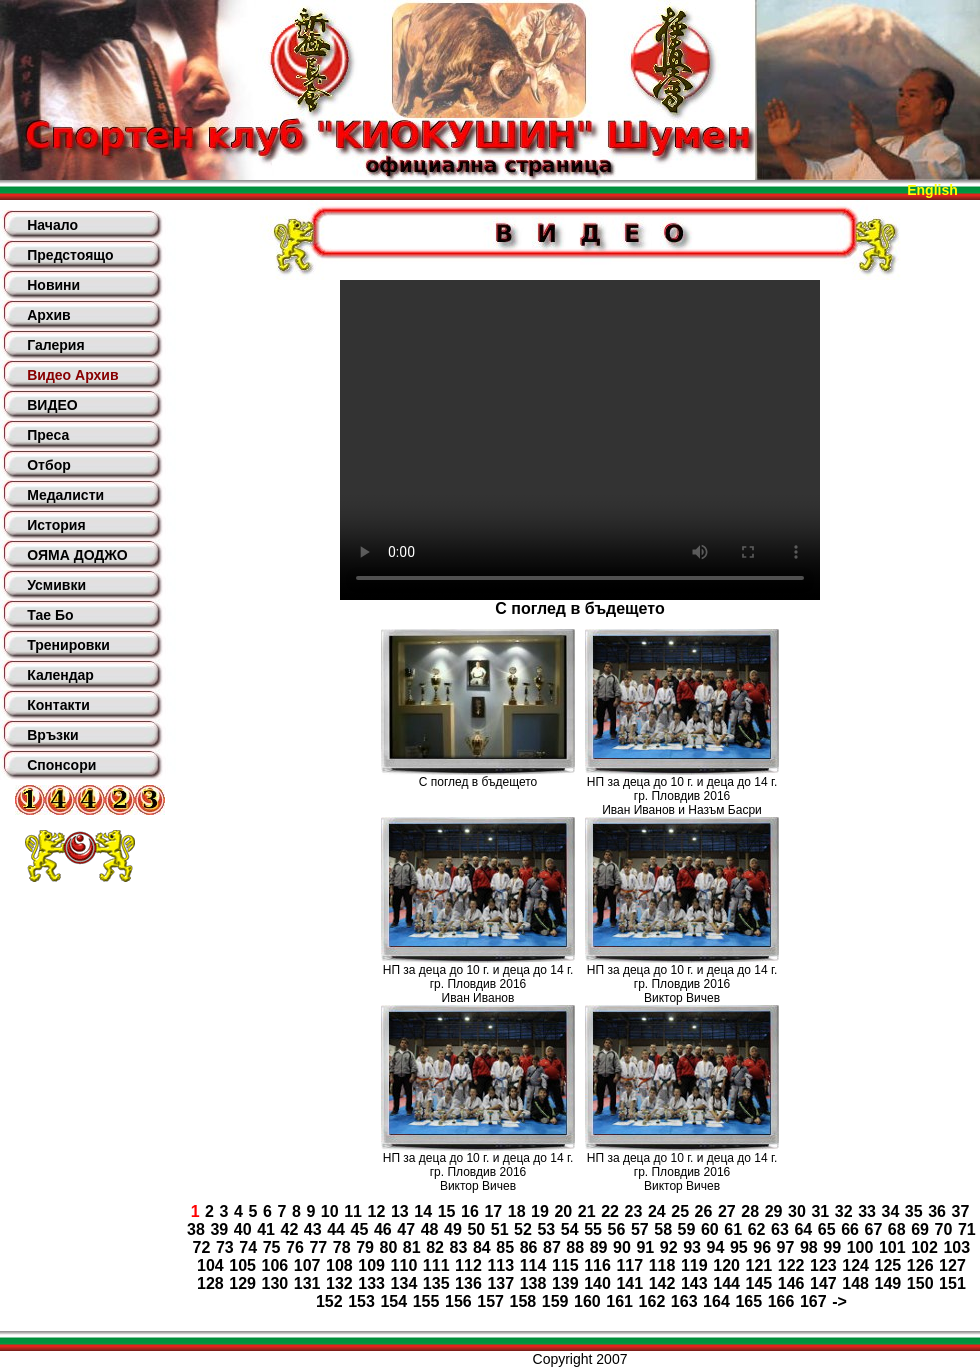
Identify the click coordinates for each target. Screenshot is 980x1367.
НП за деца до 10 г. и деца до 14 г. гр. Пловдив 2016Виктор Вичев (682, 984)
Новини (53, 285)
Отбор (49, 465)
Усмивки (56, 585)
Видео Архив (72, 375)
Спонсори (61, 765)
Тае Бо (50, 615)
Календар (60, 675)
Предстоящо (70, 255)
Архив (48, 315)
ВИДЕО (52, 405)
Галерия (55, 345)
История (56, 525)
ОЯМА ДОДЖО (77, 555)
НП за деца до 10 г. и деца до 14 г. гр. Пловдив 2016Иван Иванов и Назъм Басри (682, 796)
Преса (48, 435)
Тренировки (68, 645)
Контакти (58, 705)
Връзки (52, 735)
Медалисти (65, 495)
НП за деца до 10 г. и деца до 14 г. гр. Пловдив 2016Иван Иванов (478, 984)
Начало (52, 225)
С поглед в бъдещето (478, 782)
